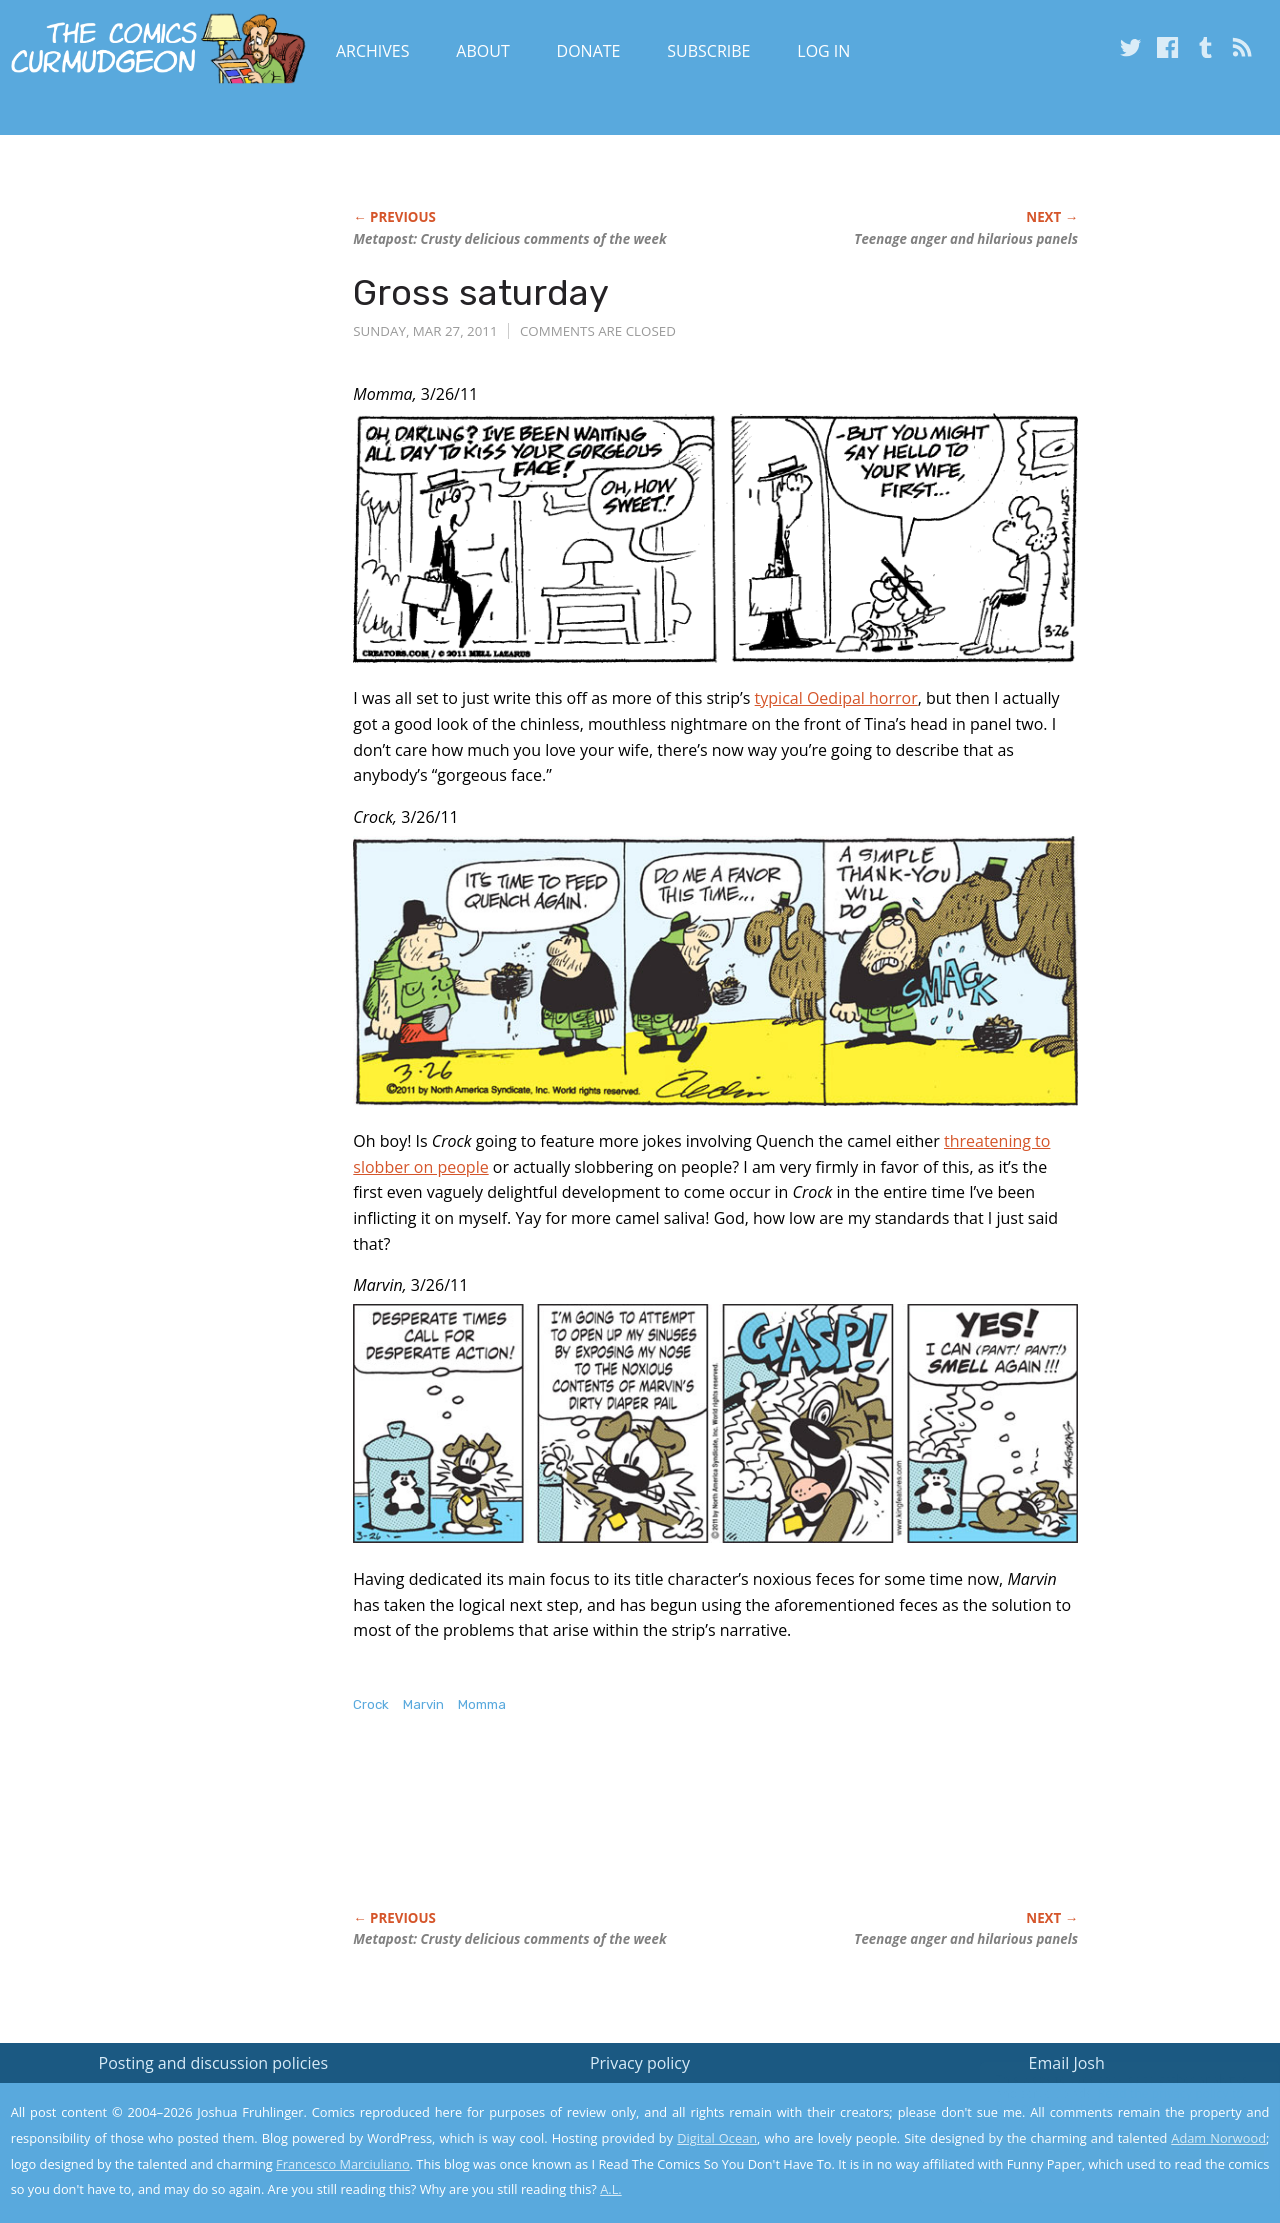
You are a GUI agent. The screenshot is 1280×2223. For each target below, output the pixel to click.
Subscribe (708, 51)
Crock (371, 1704)
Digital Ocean (717, 2138)
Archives (373, 51)
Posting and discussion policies (214, 2063)
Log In (823, 51)
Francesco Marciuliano (343, 2164)
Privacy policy (640, 2063)
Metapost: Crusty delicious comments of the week (509, 239)
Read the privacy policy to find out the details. (1101, 2098)
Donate (589, 51)
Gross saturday (481, 292)
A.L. (611, 2189)
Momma (482, 1704)
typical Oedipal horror (836, 698)
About (482, 51)
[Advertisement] (717, 1833)
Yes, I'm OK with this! (1110, 2148)
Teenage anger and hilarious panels (966, 239)
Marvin (423, 1704)
